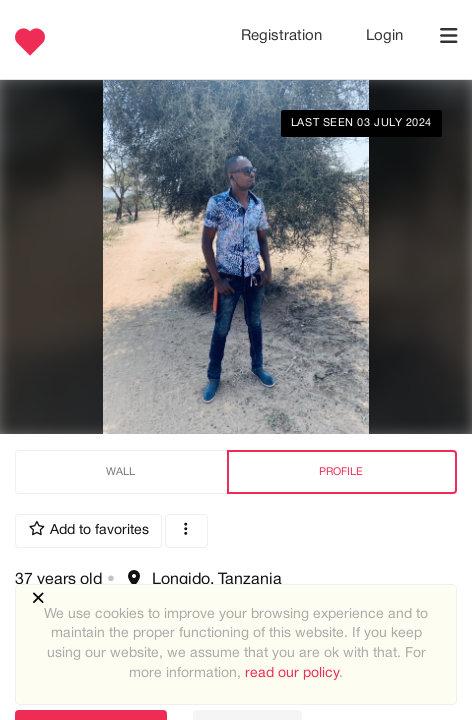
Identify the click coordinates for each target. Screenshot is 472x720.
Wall (120, 472)
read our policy (292, 673)
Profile (341, 472)
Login (384, 36)
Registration (283, 36)
